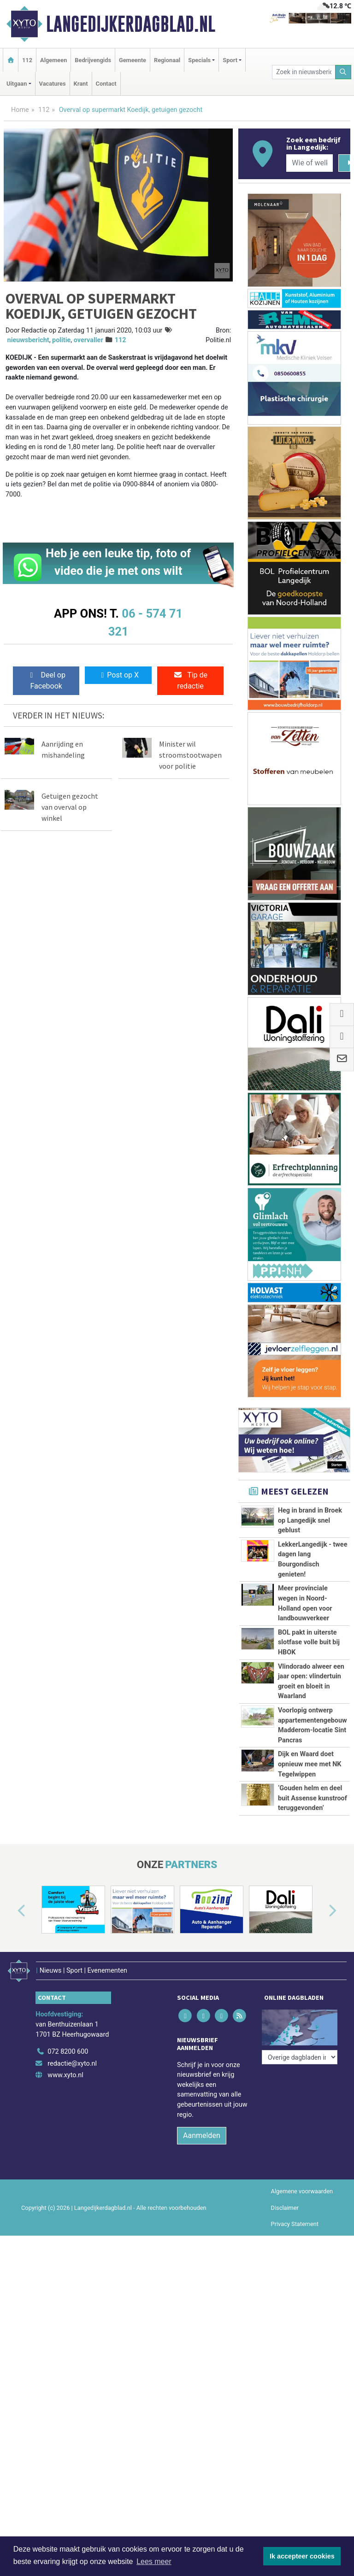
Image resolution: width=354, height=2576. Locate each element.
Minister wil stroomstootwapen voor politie (190, 755)
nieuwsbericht (28, 340)
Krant (81, 83)
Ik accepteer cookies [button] (302, 2556)
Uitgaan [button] (16, 83)
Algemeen (53, 60)
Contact (106, 83)
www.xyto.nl (65, 2075)
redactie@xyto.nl (72, 2064)
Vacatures (52, 83)
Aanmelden (201, 2135)
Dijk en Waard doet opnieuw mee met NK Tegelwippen (310, 1764)
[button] (11, 1911)
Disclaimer (285, 2207)
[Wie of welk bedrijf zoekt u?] (309, 163)
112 (27, 60)
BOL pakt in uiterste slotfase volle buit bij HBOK (309, 1642)
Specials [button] (199, 60)
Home (20, 110)
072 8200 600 (67, 2052)
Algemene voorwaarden (302, 2191)
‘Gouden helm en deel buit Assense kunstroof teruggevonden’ (312, 1798)
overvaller (88, 340)
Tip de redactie (190, 680)
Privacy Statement (295, 2223)
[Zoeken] (343, 72)
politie (61, 340)
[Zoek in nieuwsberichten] (303, 72)
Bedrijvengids (93, 60)
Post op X (118, 675)
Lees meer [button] (153, 2561)
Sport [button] (230, 60)
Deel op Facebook (46, 680)
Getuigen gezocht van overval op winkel (69, 807)
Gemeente (132, 60)
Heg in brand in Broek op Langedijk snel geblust (310, 1520)
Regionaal (167, 60)
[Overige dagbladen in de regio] (299, 2057)
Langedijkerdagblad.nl (130, 24)
